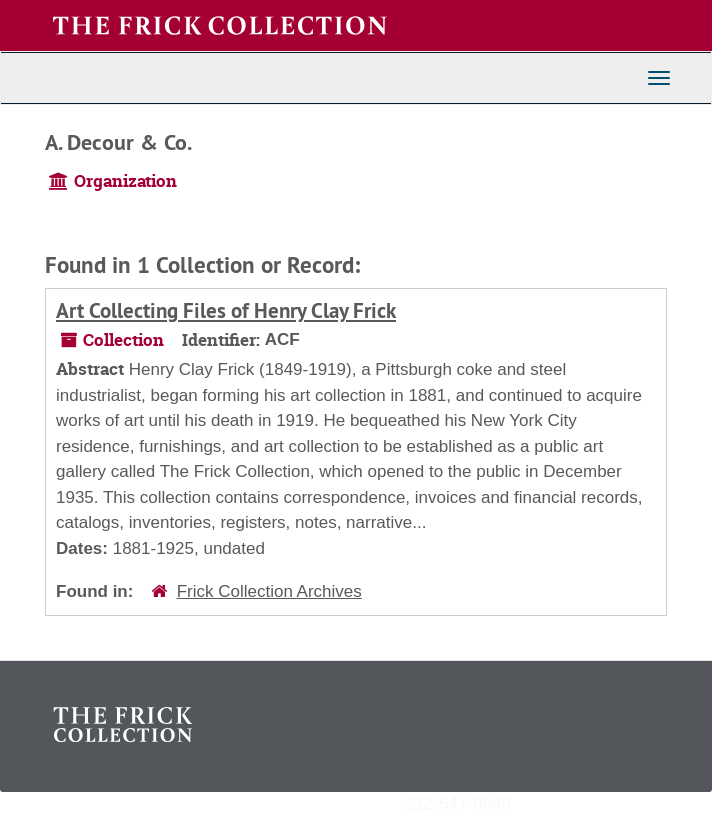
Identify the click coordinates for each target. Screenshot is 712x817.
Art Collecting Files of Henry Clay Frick (226, 310)
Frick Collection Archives (269, 591)
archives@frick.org (581, 802)
